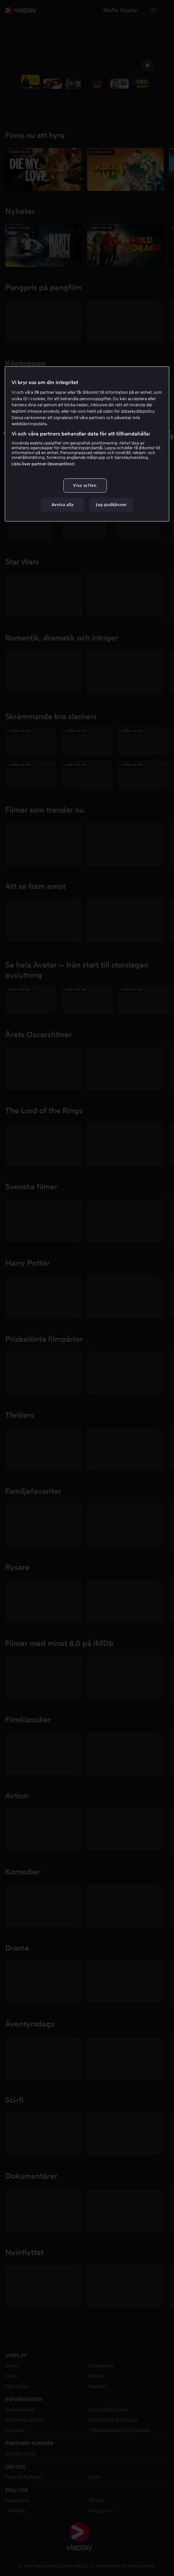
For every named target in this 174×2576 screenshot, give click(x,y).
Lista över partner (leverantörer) (43, 463)
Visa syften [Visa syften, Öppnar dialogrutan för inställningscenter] (84, 485)
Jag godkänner (111, 504)
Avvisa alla (62, 504)
